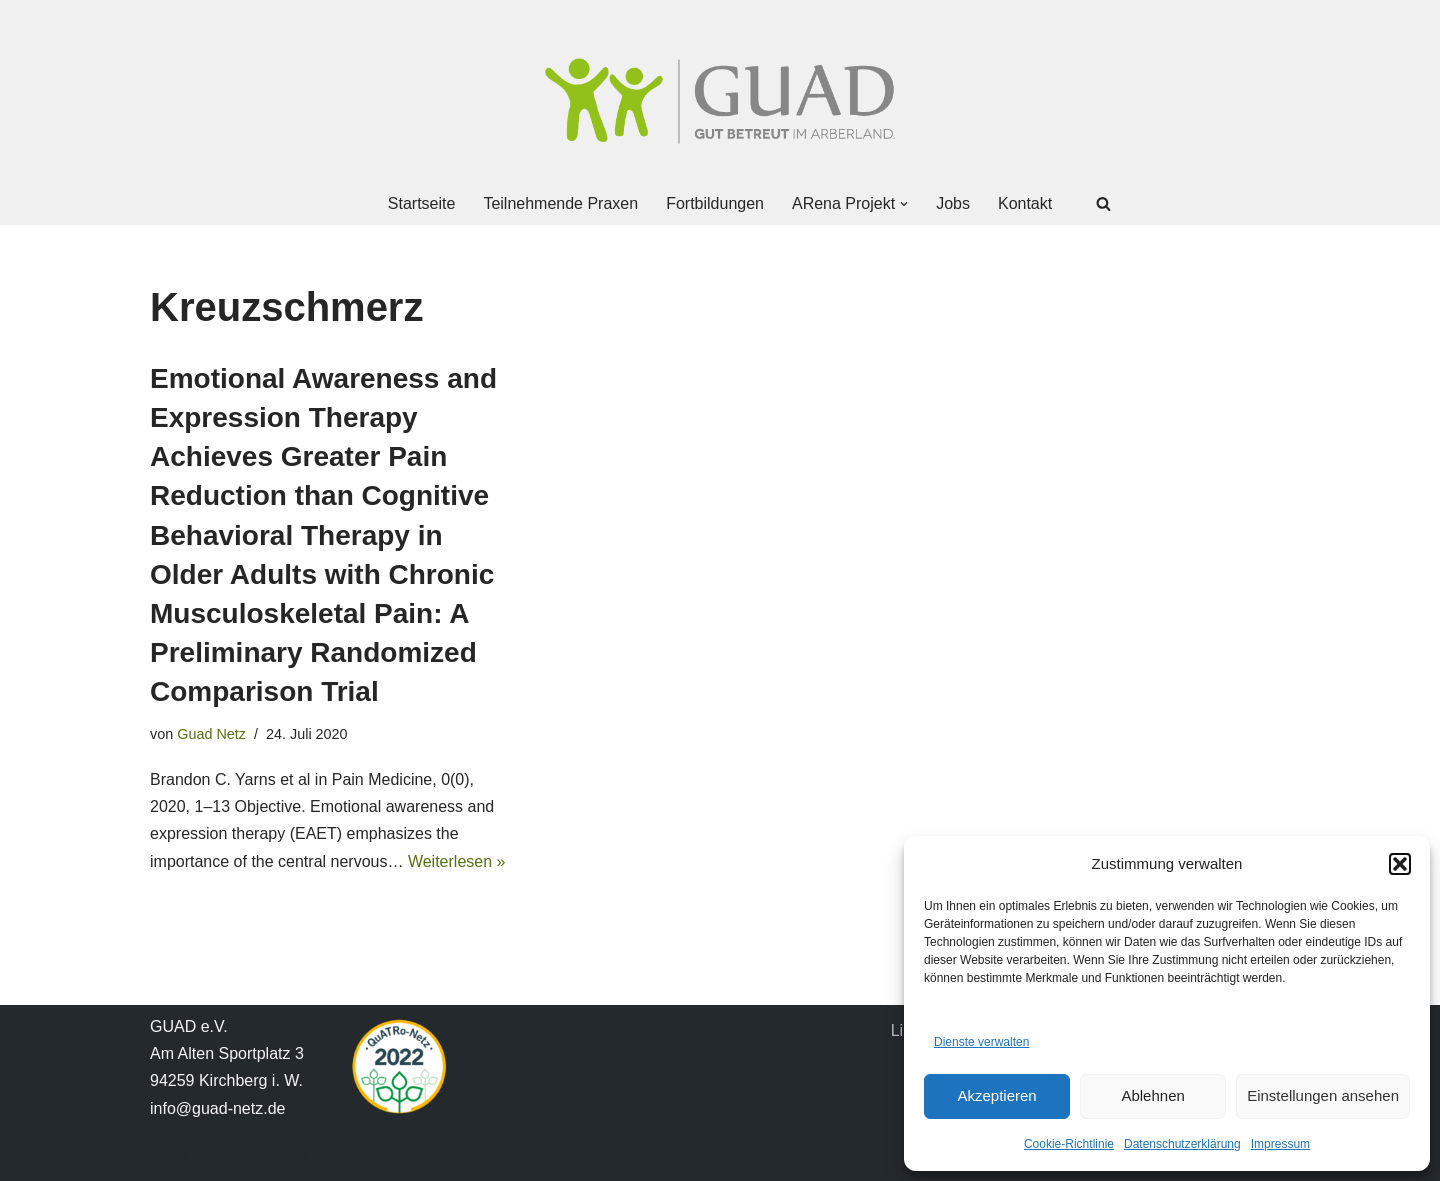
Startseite (422, 203)
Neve (168, 1155)
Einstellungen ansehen (1323, 1095)
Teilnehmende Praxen (560, 203)
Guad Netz (211, 734)
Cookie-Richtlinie (1069, 1144)
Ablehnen (1152, 1095)
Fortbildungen (715, 203)
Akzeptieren (996, 1095)
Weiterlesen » (457, 861)
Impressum (1280, 1144)
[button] (1400, 864)
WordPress (351, 1155)
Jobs (953, 203)
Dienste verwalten (981, 1042)
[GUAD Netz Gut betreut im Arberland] (720, 101)
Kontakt (1025, 203)
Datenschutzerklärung (1182, 1144)
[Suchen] (1103, 203)
